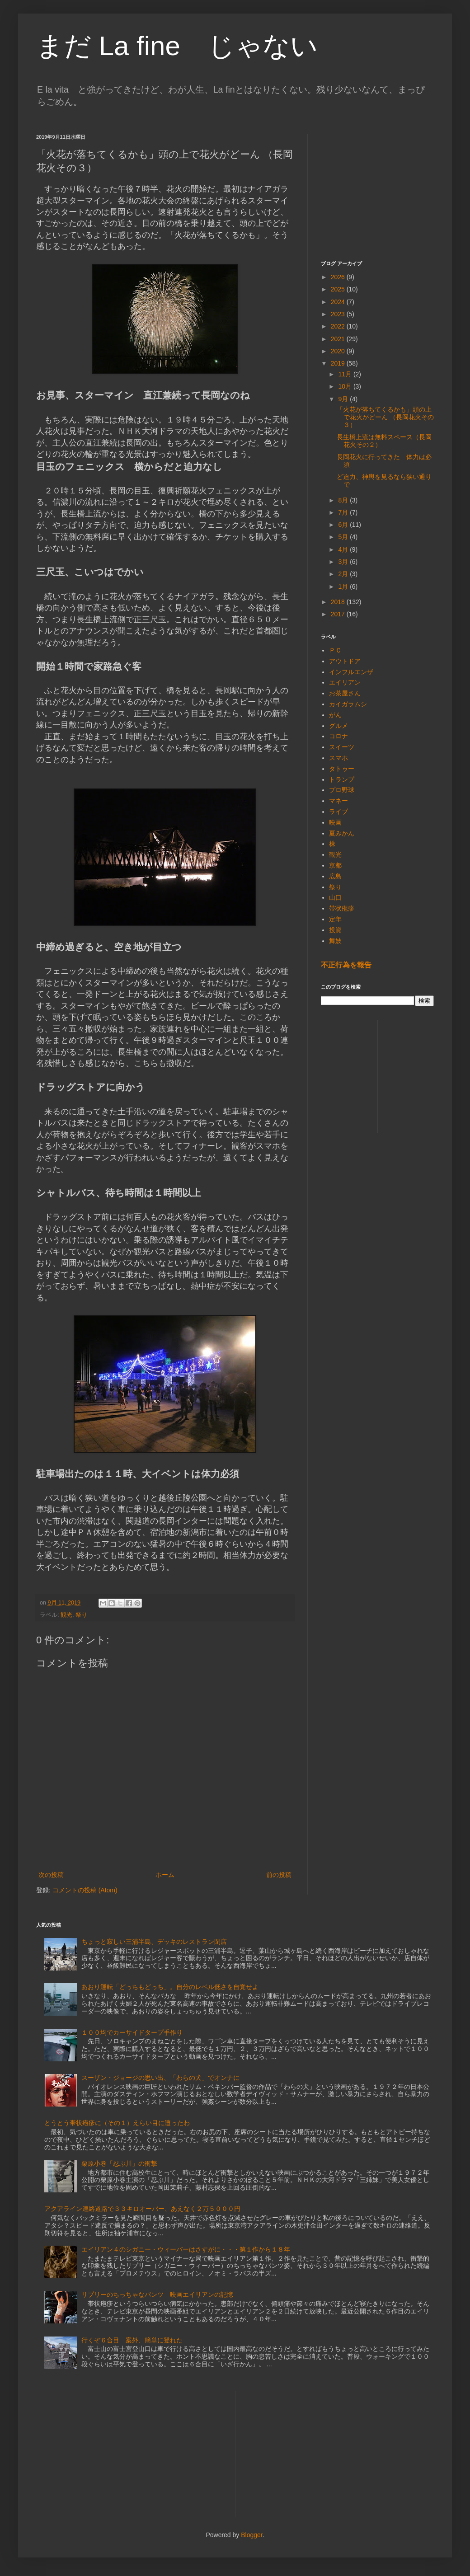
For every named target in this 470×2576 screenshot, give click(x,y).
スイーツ (341, 747)
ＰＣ (335, 650)
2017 (339, 614)
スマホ (338, 757)
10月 (345, 386)
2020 (339, 351)
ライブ (338, 811)
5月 (344, 536)
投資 (335, 930)
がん (335, 714)
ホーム (164, 1874)
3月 (344, 561)
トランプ (341, 779)
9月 (344, 399)
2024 (339, 301)
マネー (338, 800)
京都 (335, 865)
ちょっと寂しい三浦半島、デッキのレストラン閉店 (154, 1941)
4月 (344, 549)
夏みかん (341, 833)
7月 (344, 512)
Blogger (251, 2534)
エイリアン (345, 682)
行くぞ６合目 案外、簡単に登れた (132, 2340)
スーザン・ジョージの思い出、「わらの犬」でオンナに (160, 2077)
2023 (339, 314)
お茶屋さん (345, 693)
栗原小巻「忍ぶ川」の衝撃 (119, 2163)
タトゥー (341, 768)
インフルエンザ (351, 672)
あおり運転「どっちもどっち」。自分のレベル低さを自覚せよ (169, 1986)
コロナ (338, 736)
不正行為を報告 (346, 965)
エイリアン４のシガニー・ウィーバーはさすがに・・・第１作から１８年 (185, 2249)
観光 (66, 1615)
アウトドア (345, 661)
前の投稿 (278, 1874)
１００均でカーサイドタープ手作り (132, 2032)
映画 (335, 822)
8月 (344, 500)
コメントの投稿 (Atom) (85, 1890)
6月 (344, 524)
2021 (339, 339)
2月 (344, 573)
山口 (335, 897)
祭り (81, 1615)
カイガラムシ (348, 704)
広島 (335, 876)
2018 (339, 601)
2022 (339, 326)
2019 (339, 363)
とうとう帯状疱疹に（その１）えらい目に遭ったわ (117, 2122)
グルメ (338, 725)
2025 (339, 289)
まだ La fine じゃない (177, 46)
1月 (344, 586)
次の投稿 (51, 1874)
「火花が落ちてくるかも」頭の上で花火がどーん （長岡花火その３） (385, 417)
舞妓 (335, 940)
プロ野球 (341, 789)
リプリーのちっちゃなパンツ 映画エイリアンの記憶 (157, 2294)
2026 (339, 277)
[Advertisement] (377, 190)
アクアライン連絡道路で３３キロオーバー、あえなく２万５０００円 (142, 2208)
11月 (345, 374)
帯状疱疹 (341, 908)
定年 (335, 919)
